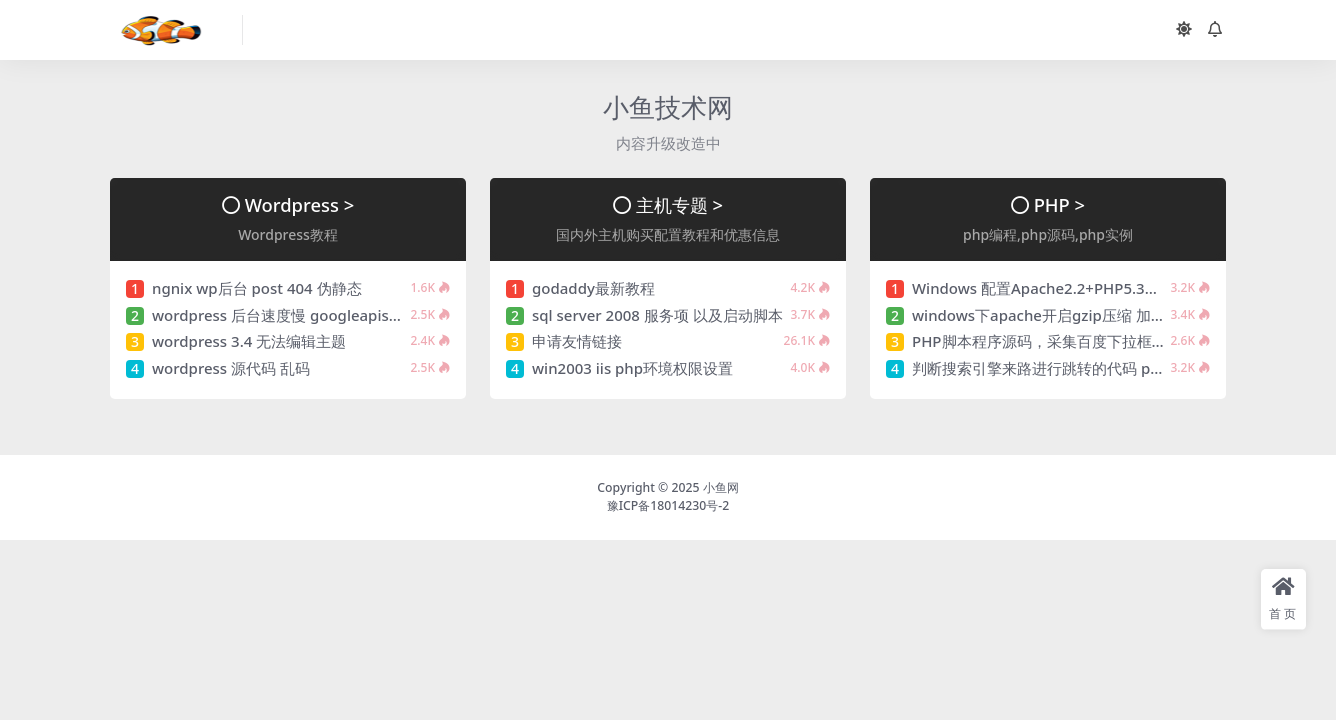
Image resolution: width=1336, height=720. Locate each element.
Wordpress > (300, 204)
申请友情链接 (577, 341)
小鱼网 (721, 487)
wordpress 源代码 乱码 (231, 368)
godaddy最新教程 (593, 288)
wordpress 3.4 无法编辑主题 (249, 341)
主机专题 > (679, 204)
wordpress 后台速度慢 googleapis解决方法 (300, 315)
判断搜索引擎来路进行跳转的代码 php (1040, 368)
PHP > (1060, 204)
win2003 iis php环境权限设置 (632, 368)
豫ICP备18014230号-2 (668, 505)
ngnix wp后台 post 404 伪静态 (257, 288)
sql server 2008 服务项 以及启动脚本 (657, 315)
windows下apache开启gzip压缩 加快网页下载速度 (1084, 315)
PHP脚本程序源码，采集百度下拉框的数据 (1054, 341)
